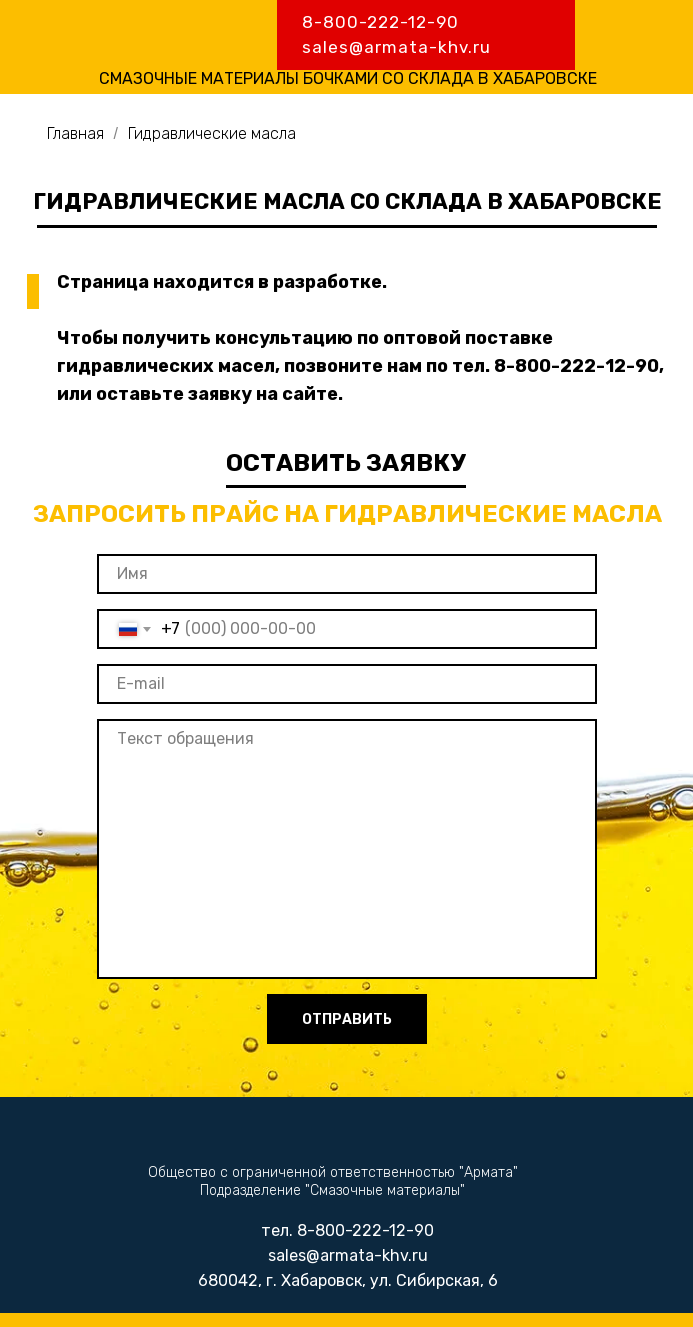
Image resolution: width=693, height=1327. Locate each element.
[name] (347, 574)
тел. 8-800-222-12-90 (347, 1230)
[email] (347, 684)
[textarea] (347, 849)
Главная (75, 133)
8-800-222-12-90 (380, 22)
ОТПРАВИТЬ (347, 1019)
